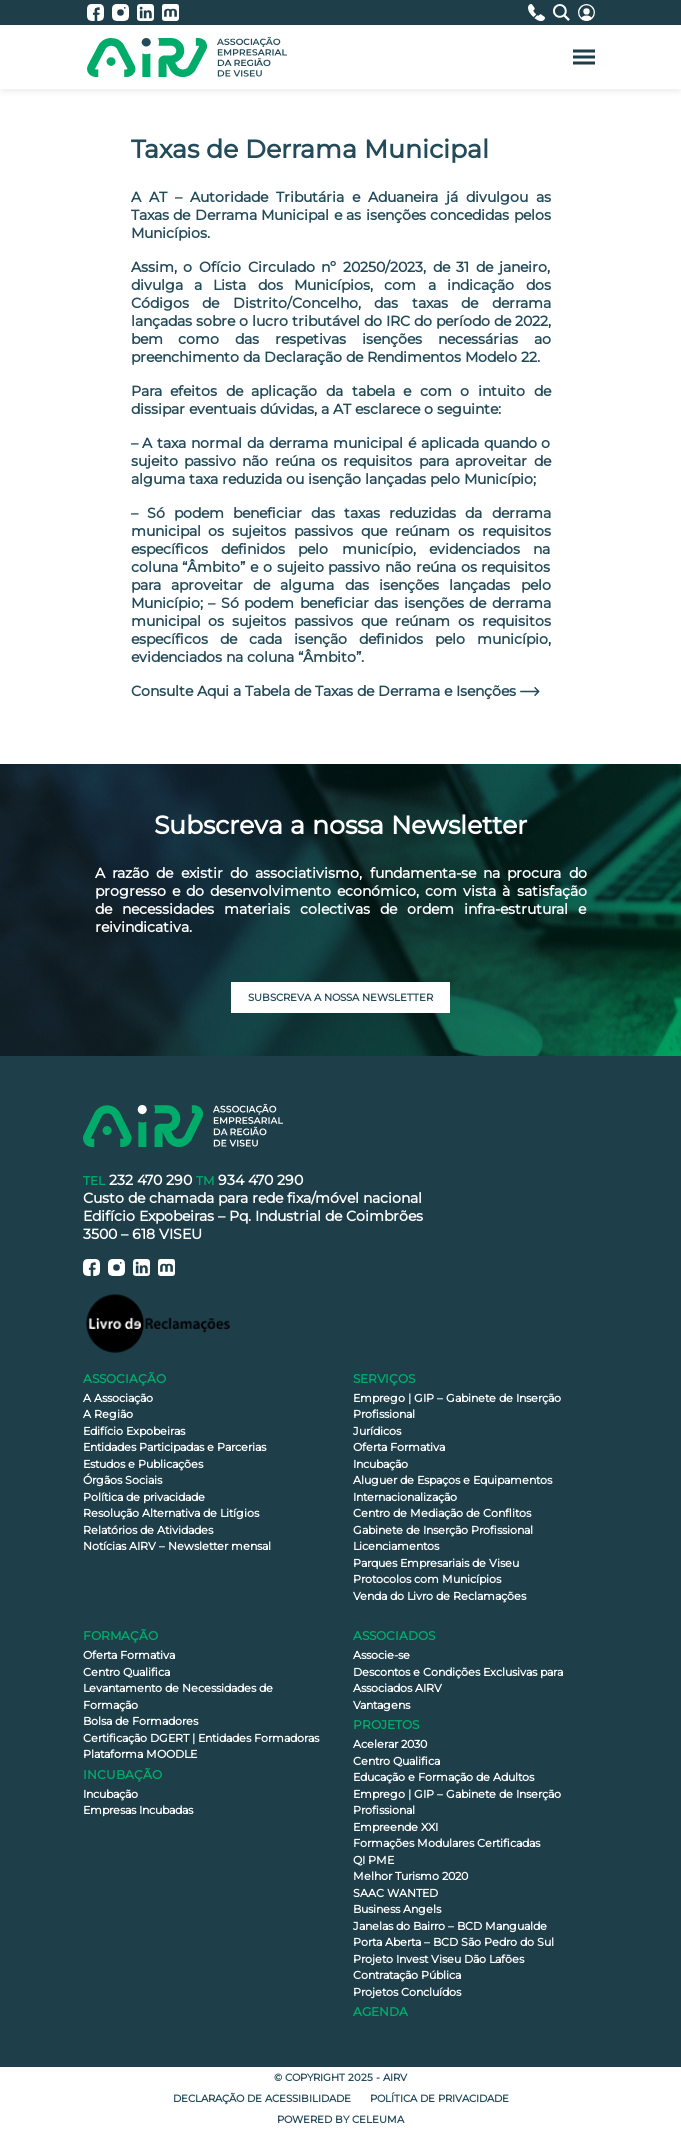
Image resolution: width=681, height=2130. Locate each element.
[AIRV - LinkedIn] (149, 12)
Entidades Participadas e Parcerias (174, 1447)
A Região (108, 1414)
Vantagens (381, 1705)
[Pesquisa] (565, 12)
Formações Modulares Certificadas (446, 1843)
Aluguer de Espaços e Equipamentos (452, 1480)
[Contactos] (540, 12)
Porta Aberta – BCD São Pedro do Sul (453, 1942)
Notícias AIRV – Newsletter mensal (177, 1546)
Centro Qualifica (126, 1672)
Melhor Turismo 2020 (410, 1876)
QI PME (373, 1860)
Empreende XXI (395, 1827)
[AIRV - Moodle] (170, 12)
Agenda (380, 2011)
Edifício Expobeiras (134, 1431)
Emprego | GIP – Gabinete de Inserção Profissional (457, 1406)
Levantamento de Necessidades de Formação (178, 1696)
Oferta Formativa (399, 1447)
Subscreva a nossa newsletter (340, 997)
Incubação (380, 1464)
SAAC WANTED (395, 1893)
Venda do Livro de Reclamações (439, 1596)
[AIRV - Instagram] (124, 12)
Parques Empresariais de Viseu (436, 1563)
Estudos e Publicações (143, 1464)
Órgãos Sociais (122, 1480)
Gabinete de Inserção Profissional (443, 1530)
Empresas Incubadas (138, 1810)
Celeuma (378, 2119)
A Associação (118, 1398)
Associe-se (381, 1655)
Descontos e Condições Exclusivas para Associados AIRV (458, 1680)
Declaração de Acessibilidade (262, 2098)
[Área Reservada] (586, 12)
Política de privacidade (144, 1497)
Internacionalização (405, 1497)
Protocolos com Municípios (427, 1579)
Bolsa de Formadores (140, 1721)
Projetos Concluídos (407, 1992)
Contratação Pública (407, 1975)
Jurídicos (377, 1431)
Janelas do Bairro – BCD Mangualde (450, 1926)
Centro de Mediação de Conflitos (442, 1513)
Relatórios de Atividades (148, 1530)
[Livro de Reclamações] (158, 1322)
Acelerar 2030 (390, 1744)
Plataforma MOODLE (140, 1754)
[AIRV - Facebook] (99, 12)
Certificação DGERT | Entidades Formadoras (201, 1738)
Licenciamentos (396, 1546)
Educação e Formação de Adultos (443, 1777)
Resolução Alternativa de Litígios (171, 1513)
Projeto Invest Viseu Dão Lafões (438, 1959)
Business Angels (397, 1909)
